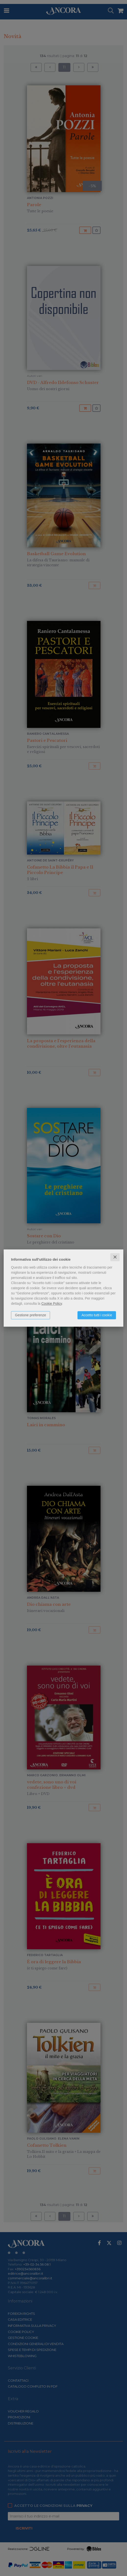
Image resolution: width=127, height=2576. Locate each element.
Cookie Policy (51, 1303)
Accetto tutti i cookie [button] (96, 1315)
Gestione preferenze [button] (30, 1315)
